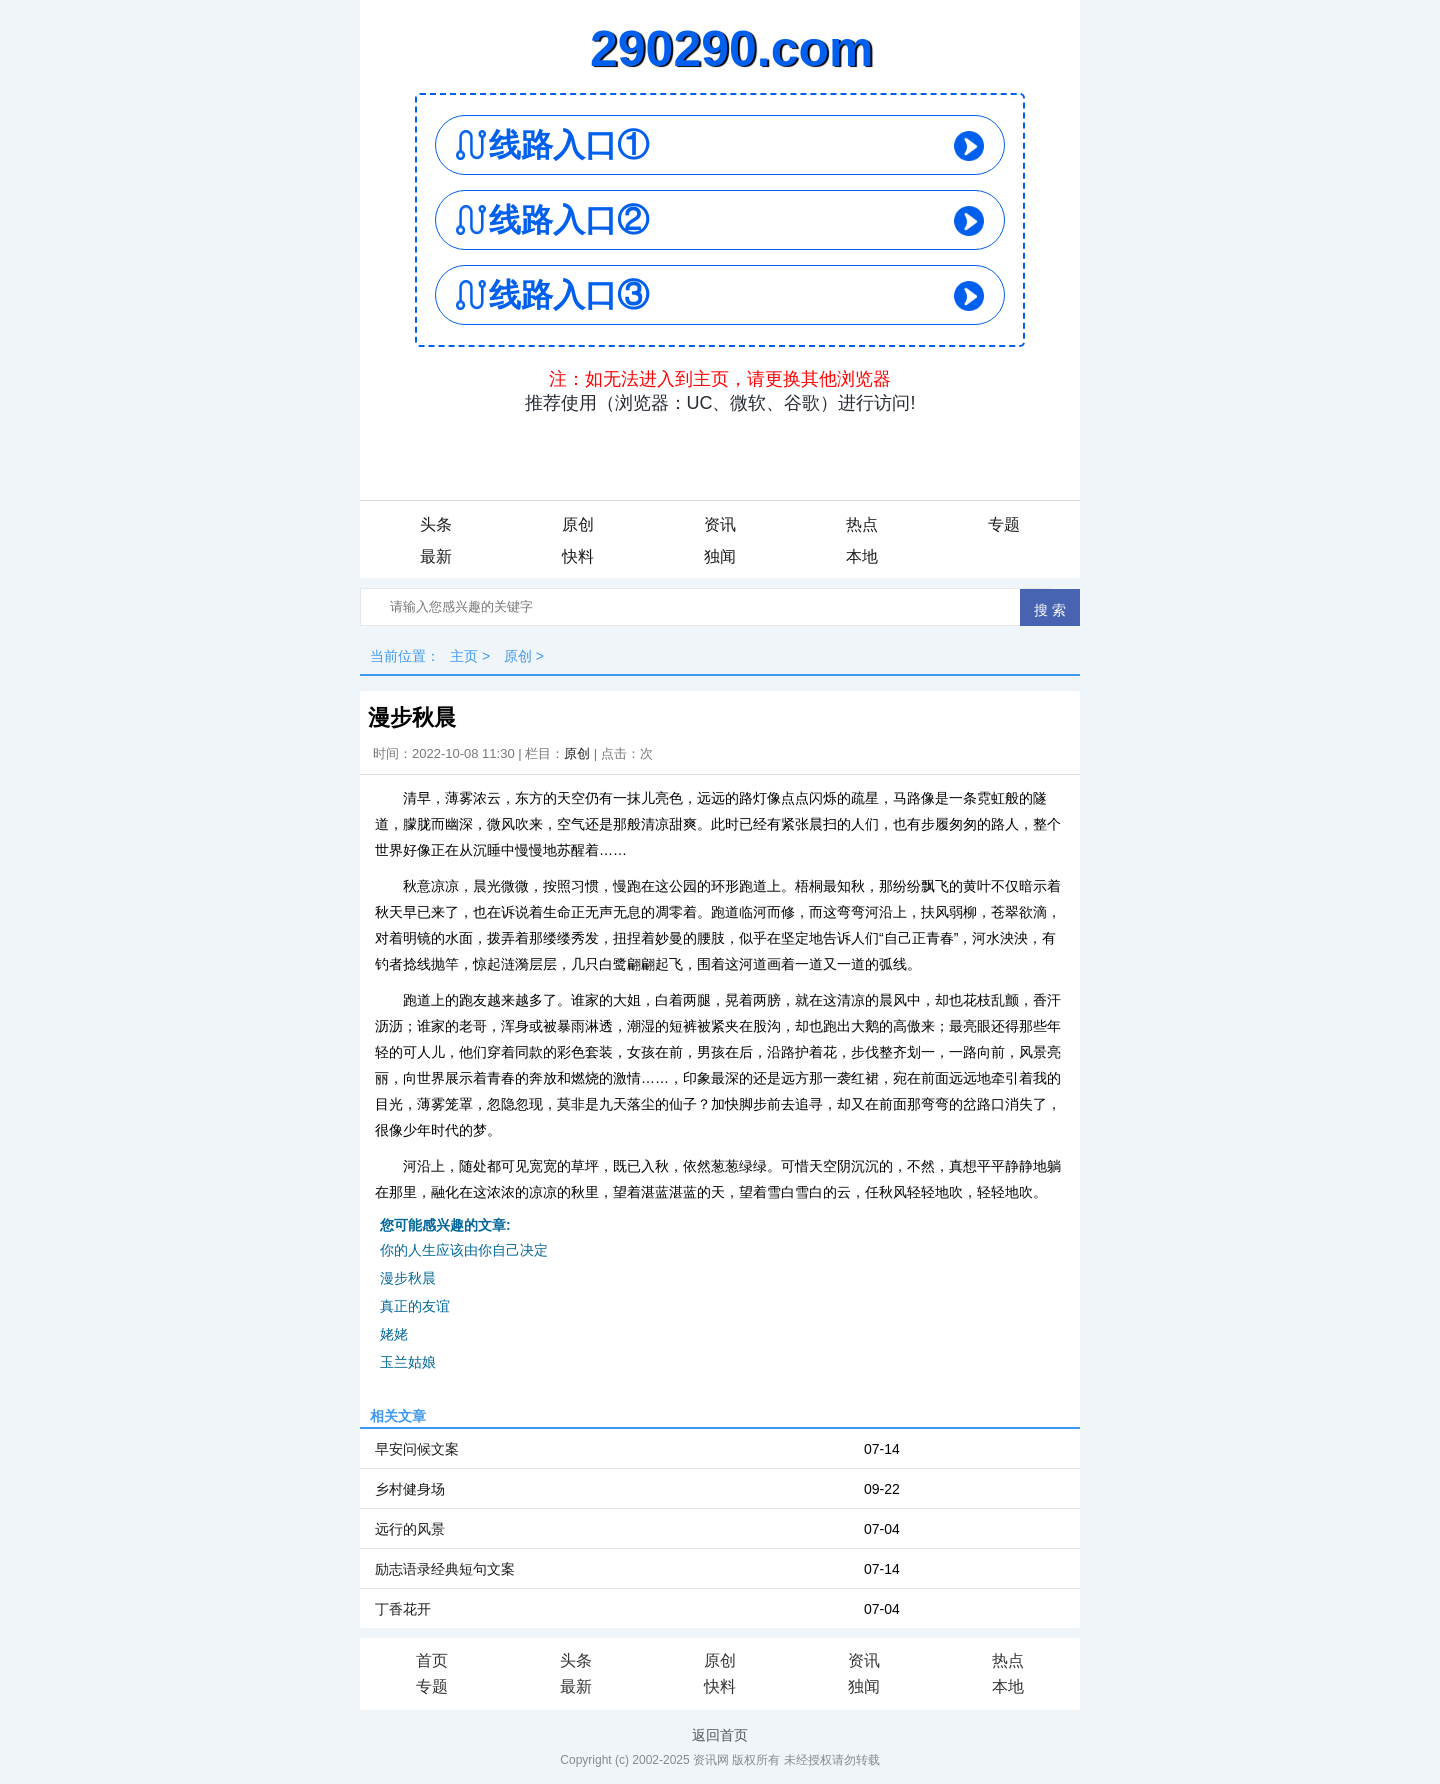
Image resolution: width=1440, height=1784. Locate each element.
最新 (436, 556)
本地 (862, 556)
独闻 (720, 556)
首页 (432, 1660)
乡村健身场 (410, 1489)
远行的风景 (410, 1529)
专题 (1004, 524)
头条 (436, 524)
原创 (578, 524)
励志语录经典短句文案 (445, 1569)
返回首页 (720, 1735)
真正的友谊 (415, 1306)
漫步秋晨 (408, 1278)
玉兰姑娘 (408, 1362)
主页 (464, 656)
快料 (578, 556)
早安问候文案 (417, 1449)
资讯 (720, 524)
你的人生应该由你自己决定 (464, 1250)
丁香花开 (403, 1609)
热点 (862, 524)
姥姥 (394, 1334)
